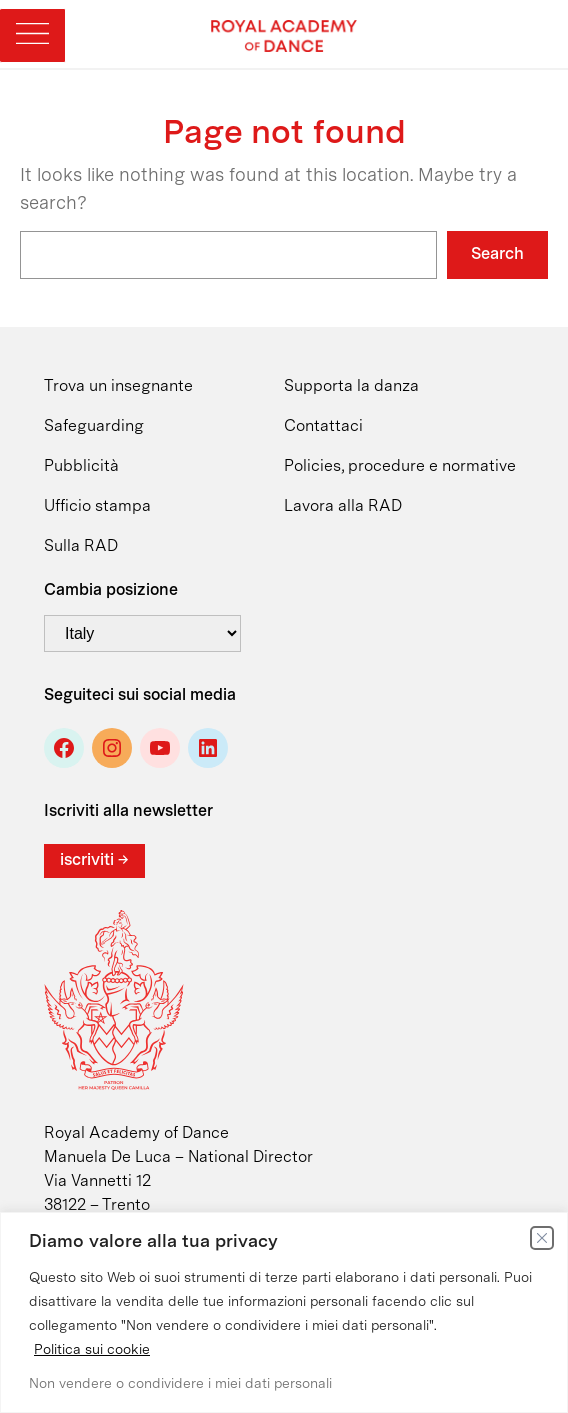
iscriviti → (94, 861)
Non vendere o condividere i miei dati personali (180, 1384)
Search (497, 255)
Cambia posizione (111, 591)
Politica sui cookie (92, 1350)
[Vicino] (542, 1238)
